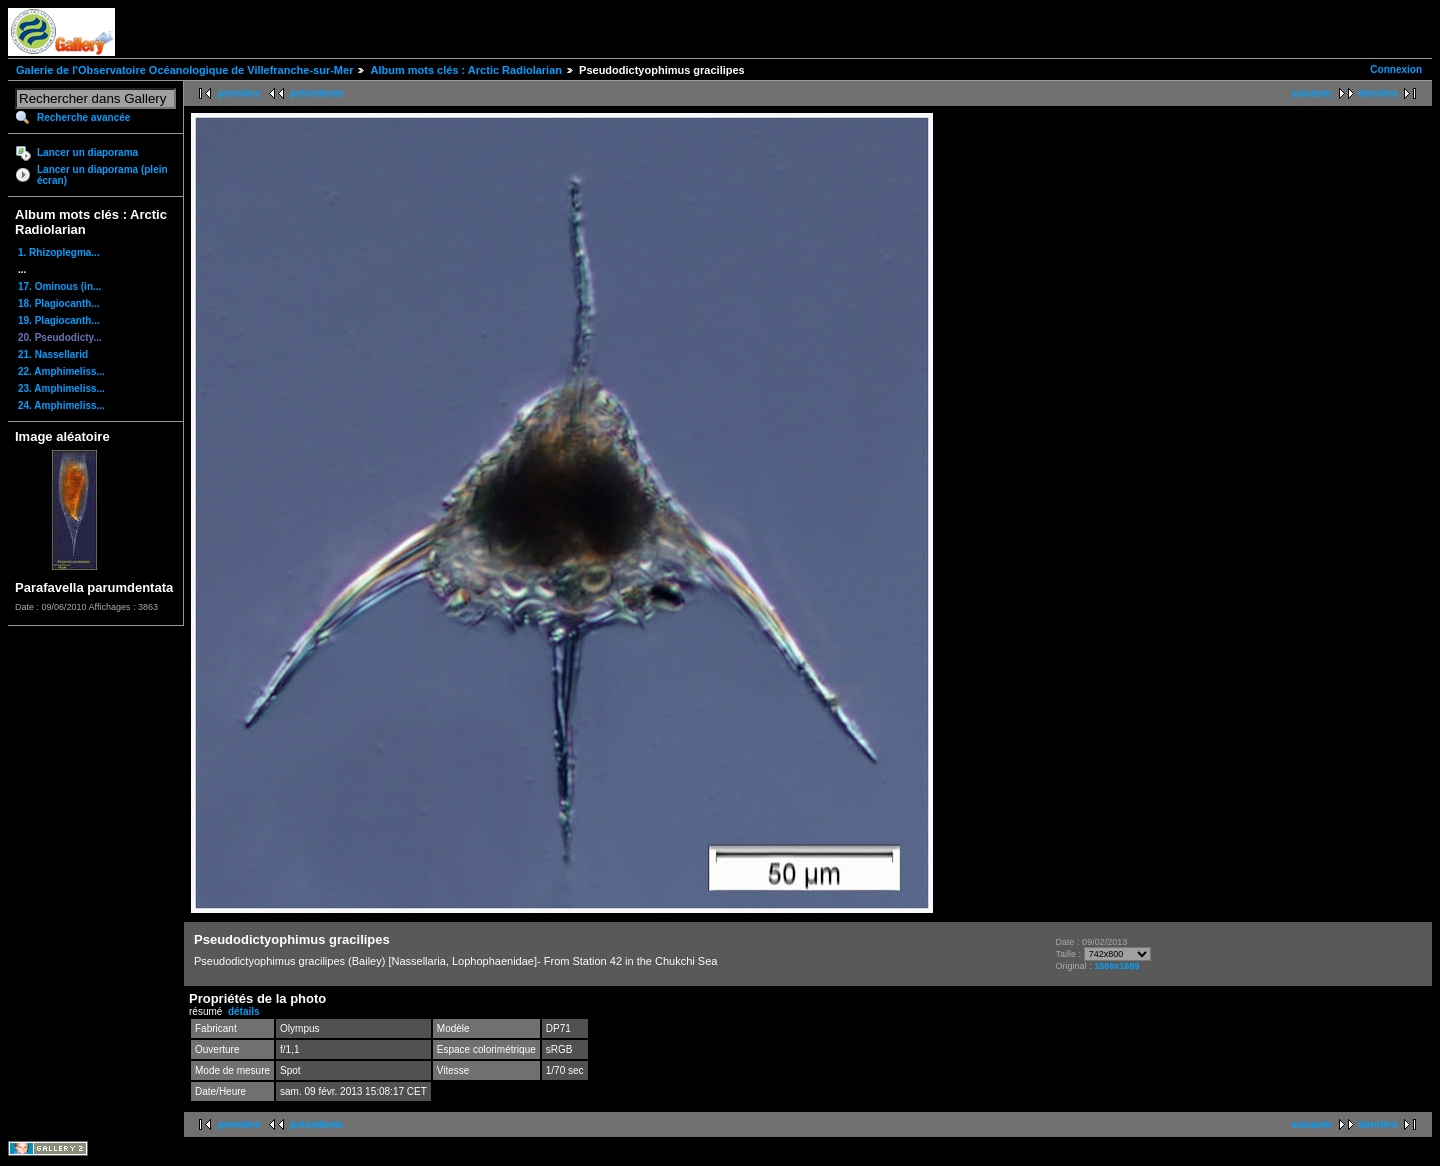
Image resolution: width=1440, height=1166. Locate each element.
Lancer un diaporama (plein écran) (102, 175)
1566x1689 (1116, 966)
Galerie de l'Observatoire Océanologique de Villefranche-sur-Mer (184, 70)
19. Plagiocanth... (59, 320)
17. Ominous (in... (59, 286)
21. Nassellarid (53, 354)
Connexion (1396, 69)
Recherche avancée (83, 117)
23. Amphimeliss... (61, 388)
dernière (1378, 93)
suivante (1311, 93)
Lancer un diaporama (87, 152)
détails (244, 1011)
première (239, 93)
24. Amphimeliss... (61, 405)
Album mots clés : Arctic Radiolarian (466, 70)
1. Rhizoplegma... (59, 252)
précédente (316, 93)
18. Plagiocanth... (59, 303)
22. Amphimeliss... (61, 371)
